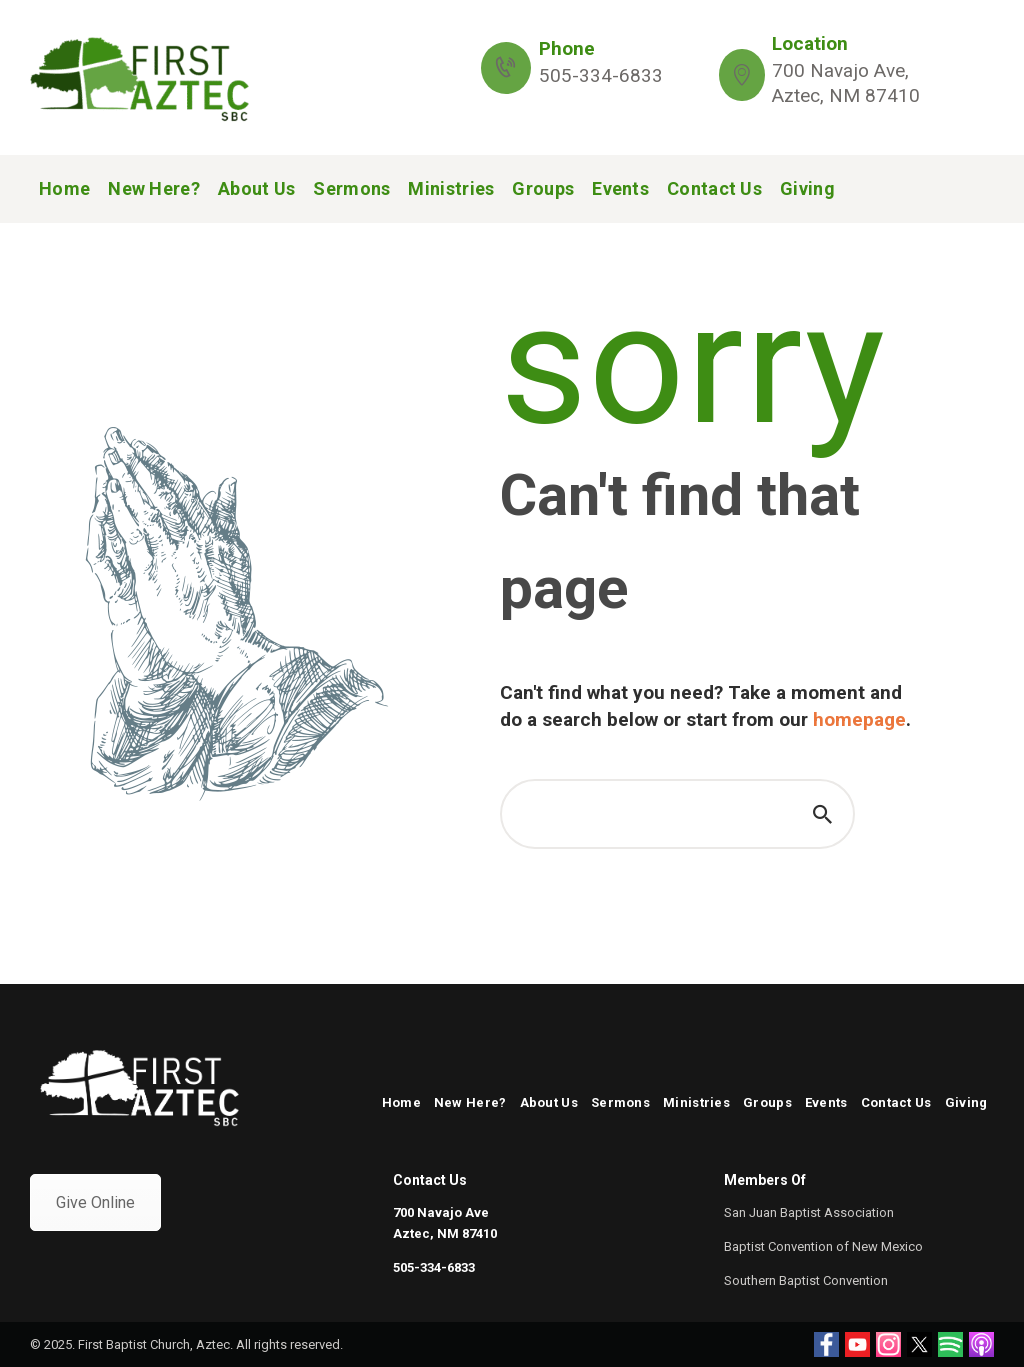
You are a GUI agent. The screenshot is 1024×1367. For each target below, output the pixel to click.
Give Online (95, 1202)
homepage (859, 719)
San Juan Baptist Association (809, 1212)
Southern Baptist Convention (806, 1280)
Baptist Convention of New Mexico (823, 1246)
